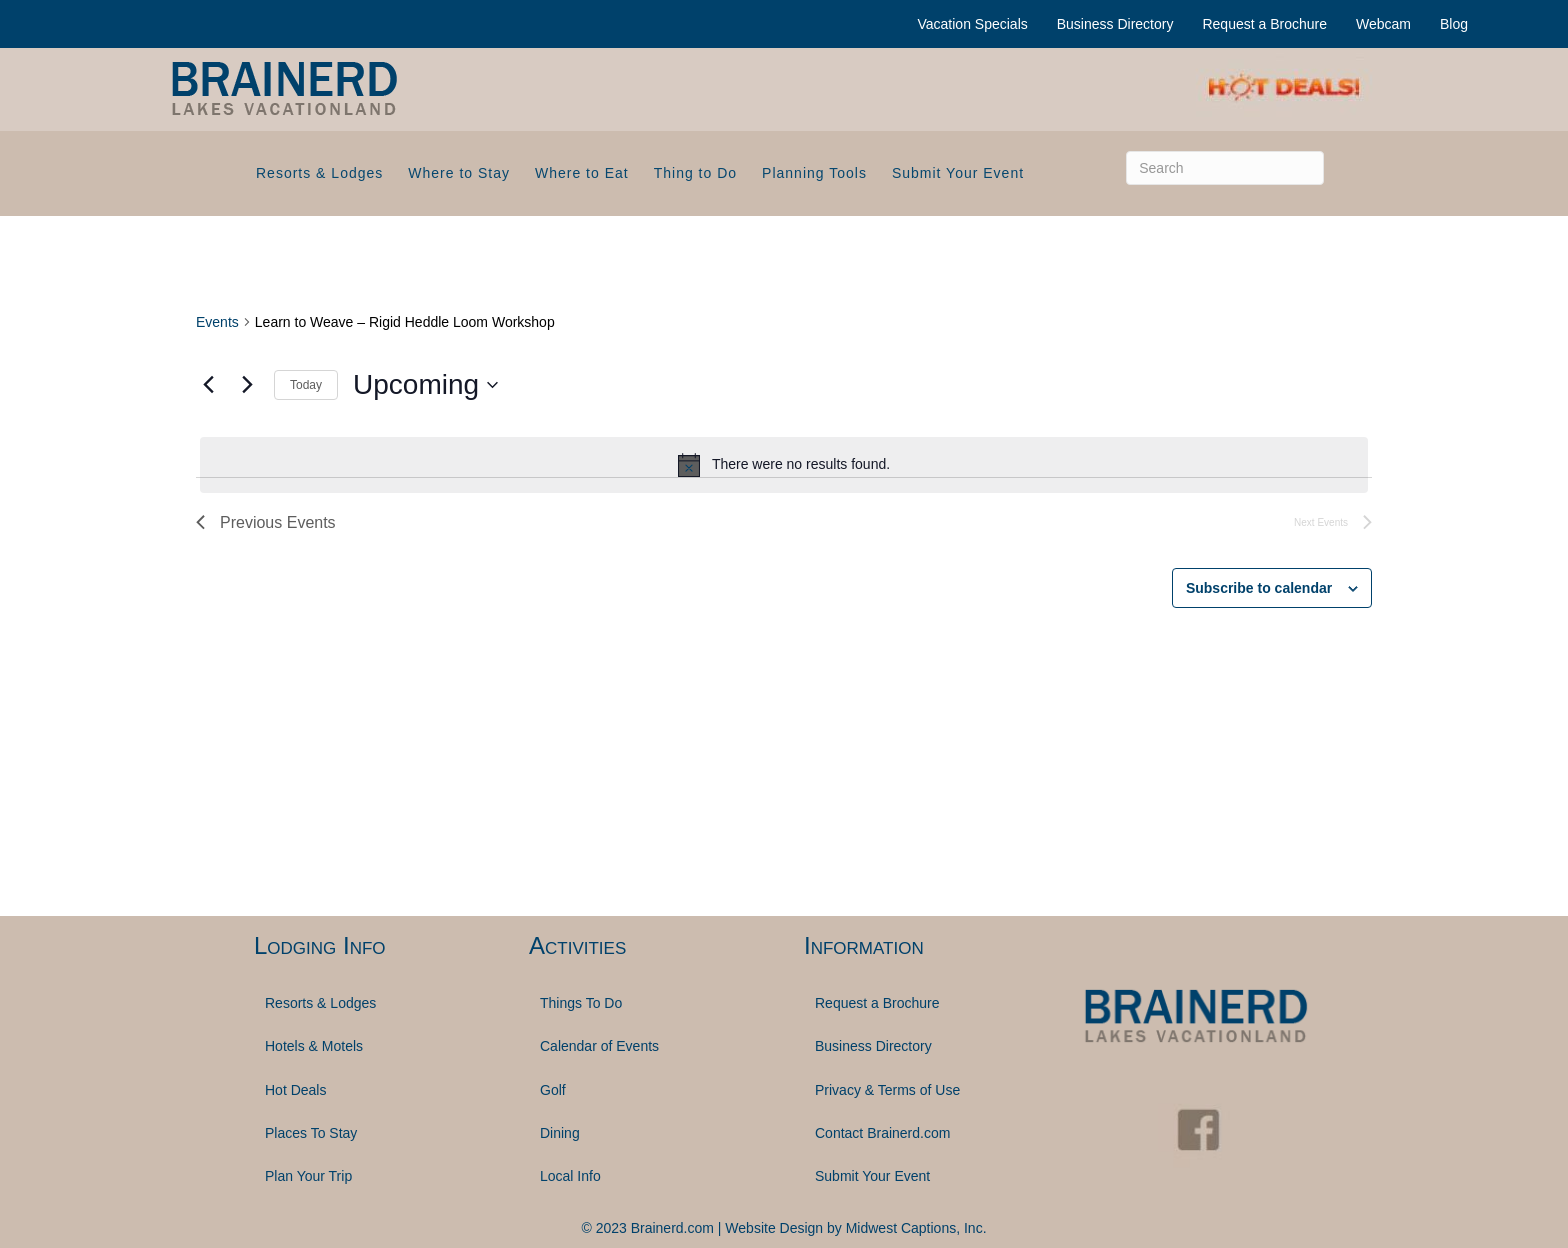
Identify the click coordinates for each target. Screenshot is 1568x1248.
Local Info (570, 1176)
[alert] (784, 465)
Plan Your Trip (308, 1176)
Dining (560, 1133)
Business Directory (1115, 24)
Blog (1454, 24)
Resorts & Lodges (319, 173)
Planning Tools (814, 173)
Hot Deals (295, 1090)
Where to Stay (459, 173)
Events (217, 322)
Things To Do (581, 1003)
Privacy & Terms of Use (887, 1090)
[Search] (1225, 168)
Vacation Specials (973, 24)
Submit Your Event (958, 173)
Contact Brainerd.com (882, 1133)
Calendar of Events (599, 1046)
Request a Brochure (1264, 24)
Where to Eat (582, 173)
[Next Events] (247, 385)
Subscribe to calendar (1259, 588)
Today (306, 385)
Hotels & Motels (314, 1046)
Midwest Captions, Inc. (916, 1228)
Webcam (1383, 24)
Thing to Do (695, 173)
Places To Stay (311, 1133)
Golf (553, 1090)
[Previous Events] (208, 385)
